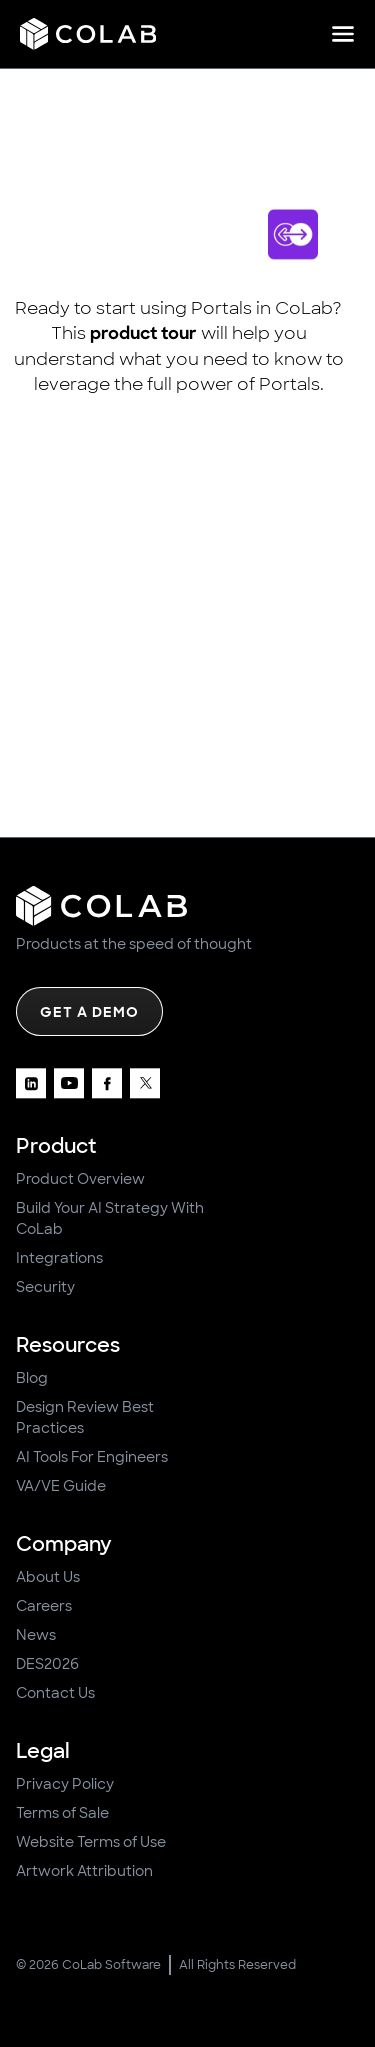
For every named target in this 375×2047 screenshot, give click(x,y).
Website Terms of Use (91, 1842)
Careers (44, 1606)
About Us (48, 1577)
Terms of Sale (62, 1813)
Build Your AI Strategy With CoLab (110, 1218)
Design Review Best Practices (85, 1417)
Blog (32, 1378)
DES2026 (47, 1664)
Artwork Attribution (84, 1871)
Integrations (59, 1258)
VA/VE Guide (61, 1486)
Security (45, 1287)
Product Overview (80, 1179)
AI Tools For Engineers (92, 1457)
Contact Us (55, 1693)
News (36, 1635)
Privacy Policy (65, 1784)
